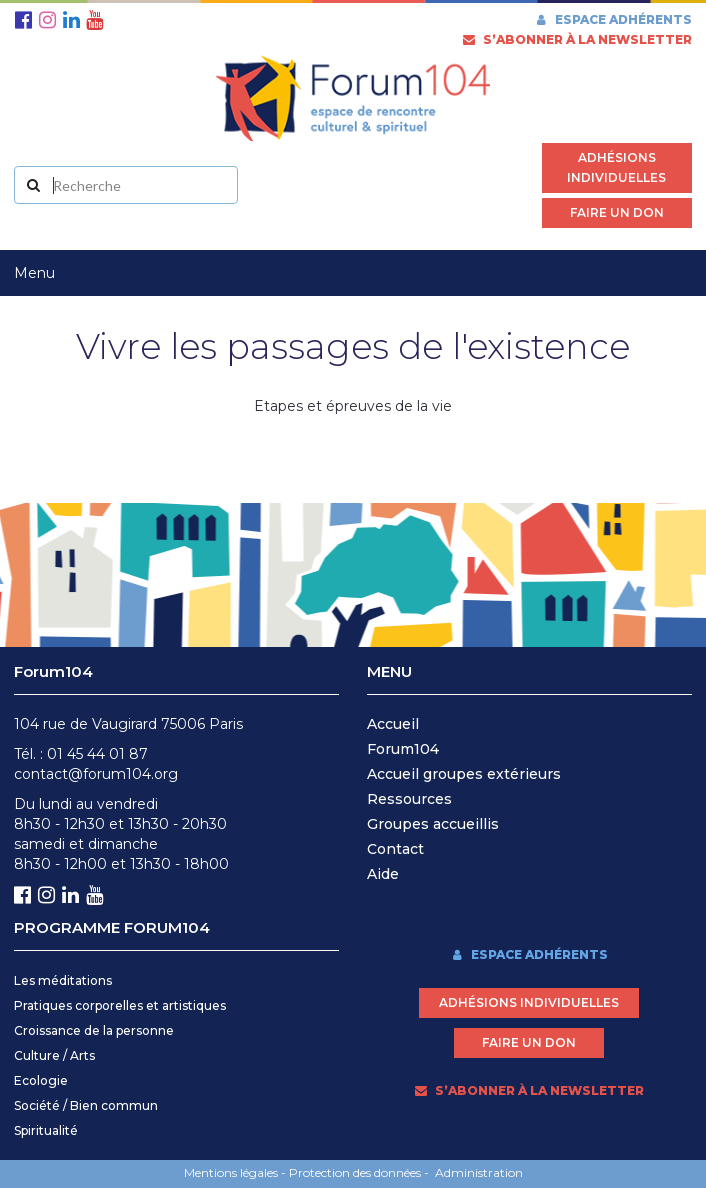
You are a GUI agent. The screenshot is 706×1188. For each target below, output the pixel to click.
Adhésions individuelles (616, 167)
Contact (395, 849)
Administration (479, 1172)
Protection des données (355, 1172)
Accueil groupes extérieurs (464, 774)
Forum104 (403, 749)
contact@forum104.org (96, 774)
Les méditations (63, 980)
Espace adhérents (613, 19)
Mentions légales (231, 1172)
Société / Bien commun (86, 1105)
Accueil (393, 724)
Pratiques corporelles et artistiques (120, 1005)
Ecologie (41, 1080)
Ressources (409, 799)
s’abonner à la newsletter (577, 39)
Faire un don (617, 212)
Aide (383, 874)
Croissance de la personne (94, 1030)
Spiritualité (46, 1130)
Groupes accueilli (429, 824)
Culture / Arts (54, 1055)
